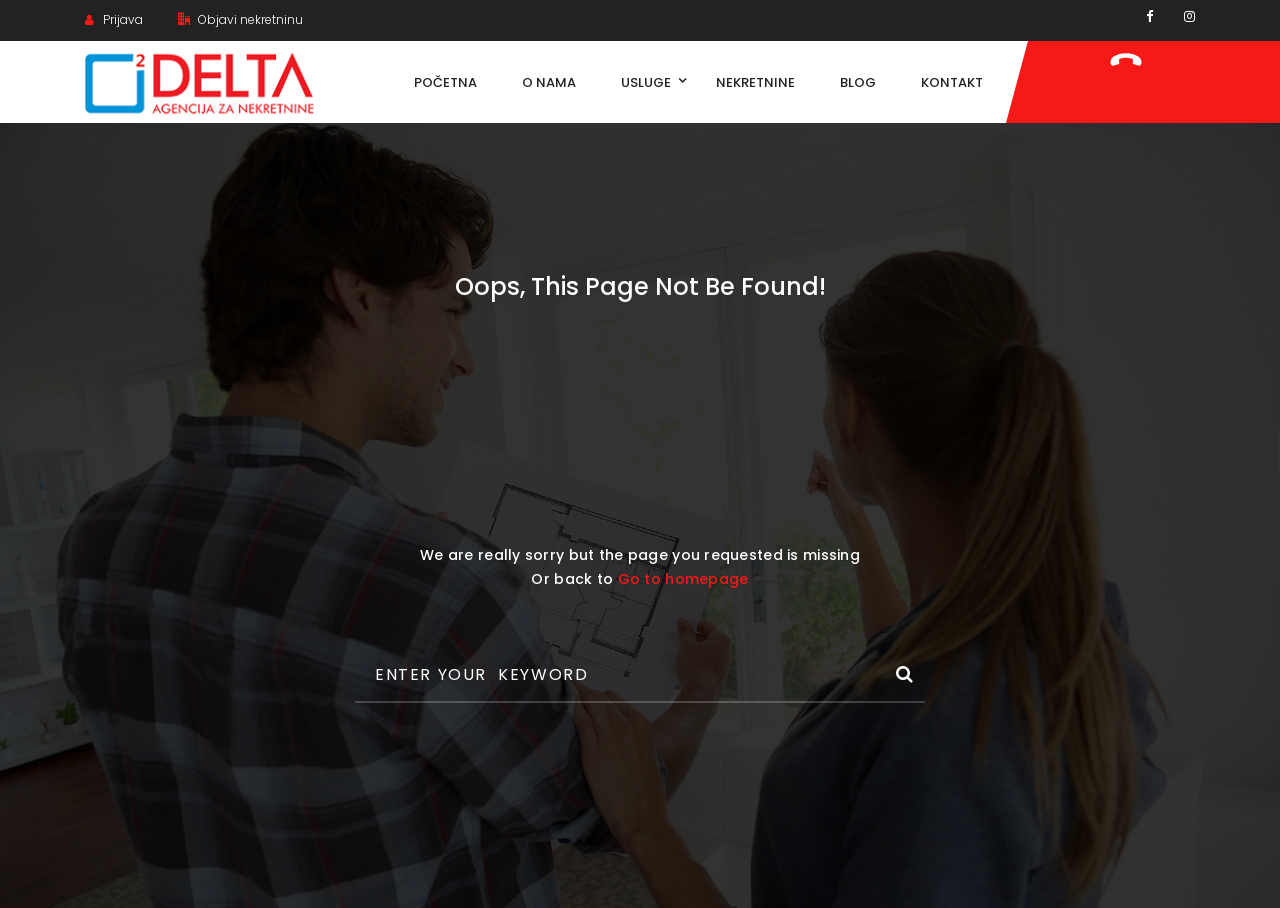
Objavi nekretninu (240, 19)
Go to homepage (683, 579)
